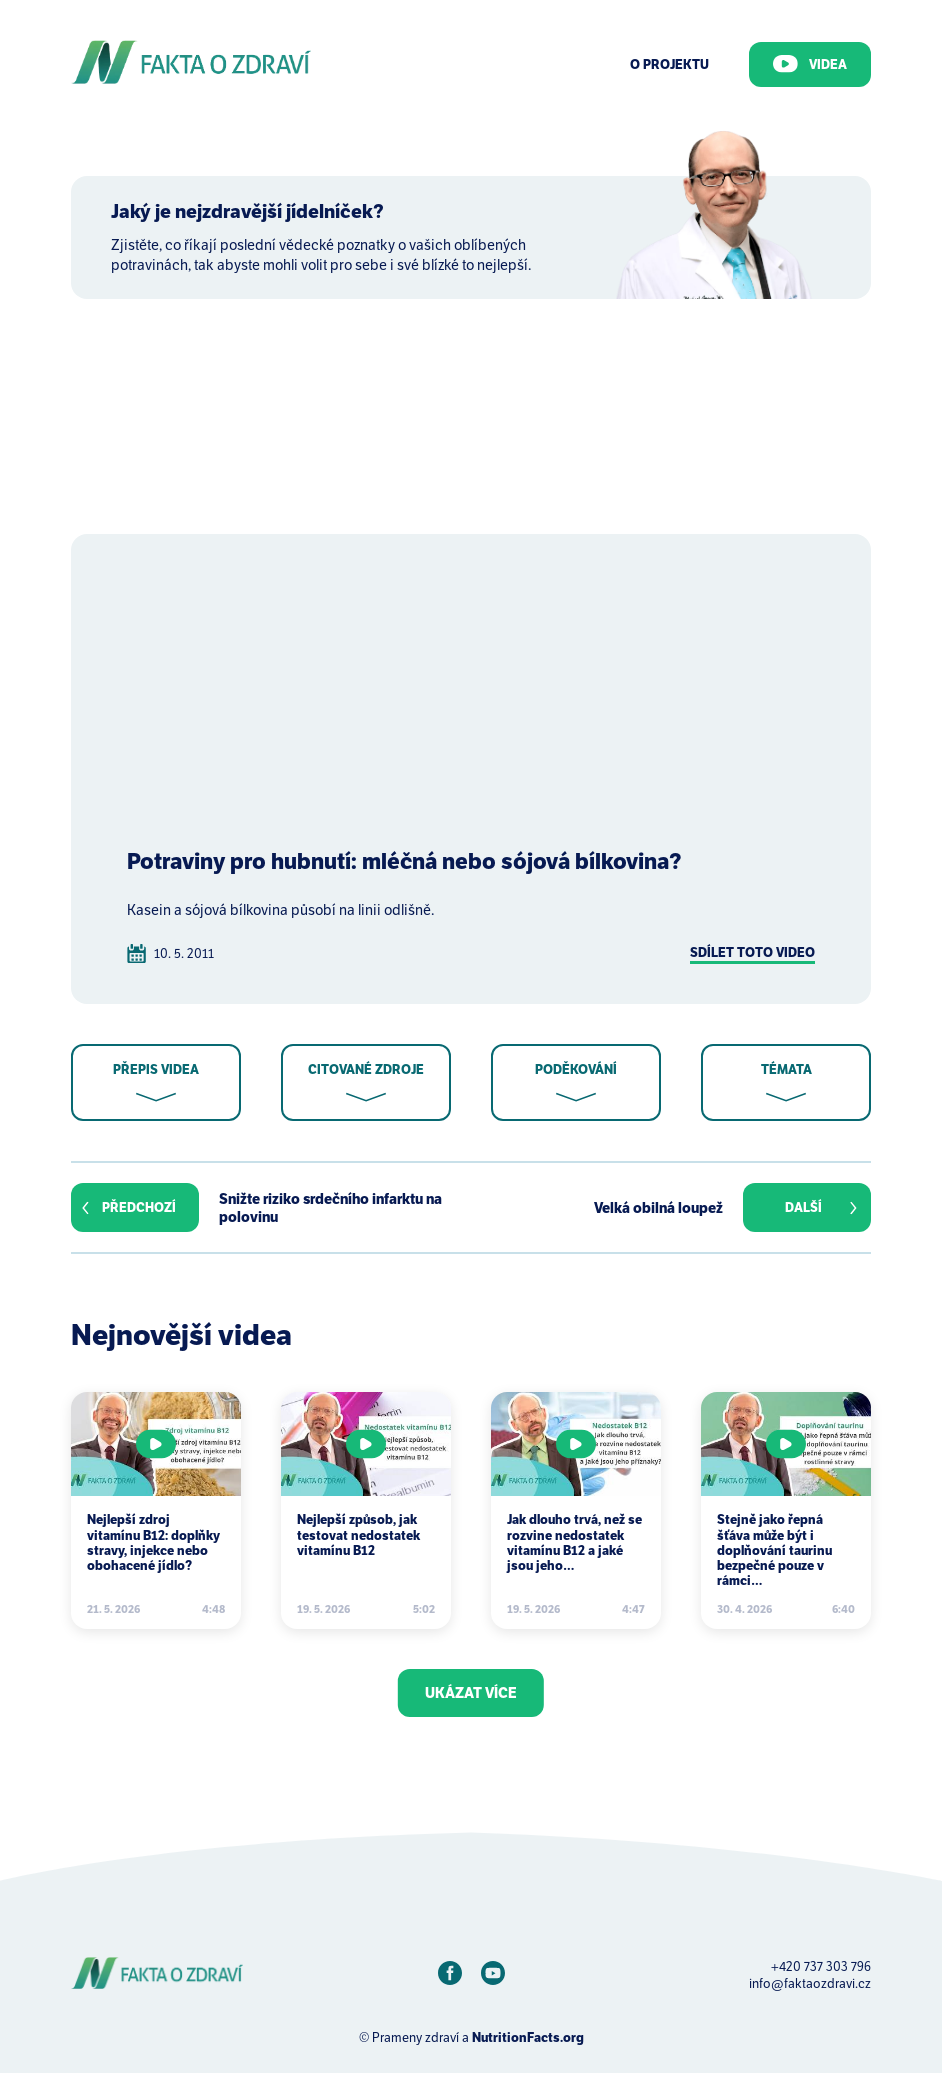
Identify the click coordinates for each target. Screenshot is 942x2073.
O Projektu (669, 64)
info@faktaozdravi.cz (810, 1983)
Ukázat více (471, 1693)
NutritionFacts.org (528, 2037)
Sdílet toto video (752, 952)
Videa (810, 64)
